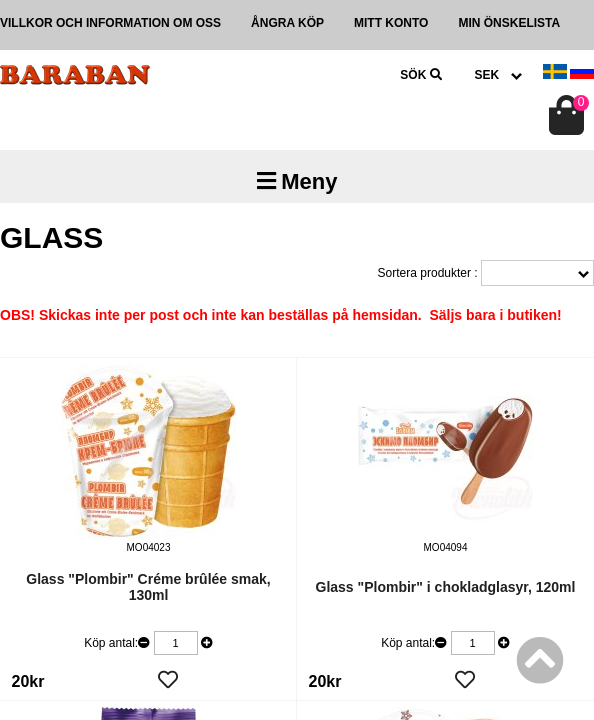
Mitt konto (391, 23)
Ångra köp (287, 23)
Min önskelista (509, 23)
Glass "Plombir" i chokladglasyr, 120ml (446, 587)
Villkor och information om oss (110, 23)
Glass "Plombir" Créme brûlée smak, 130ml (148, 587)
